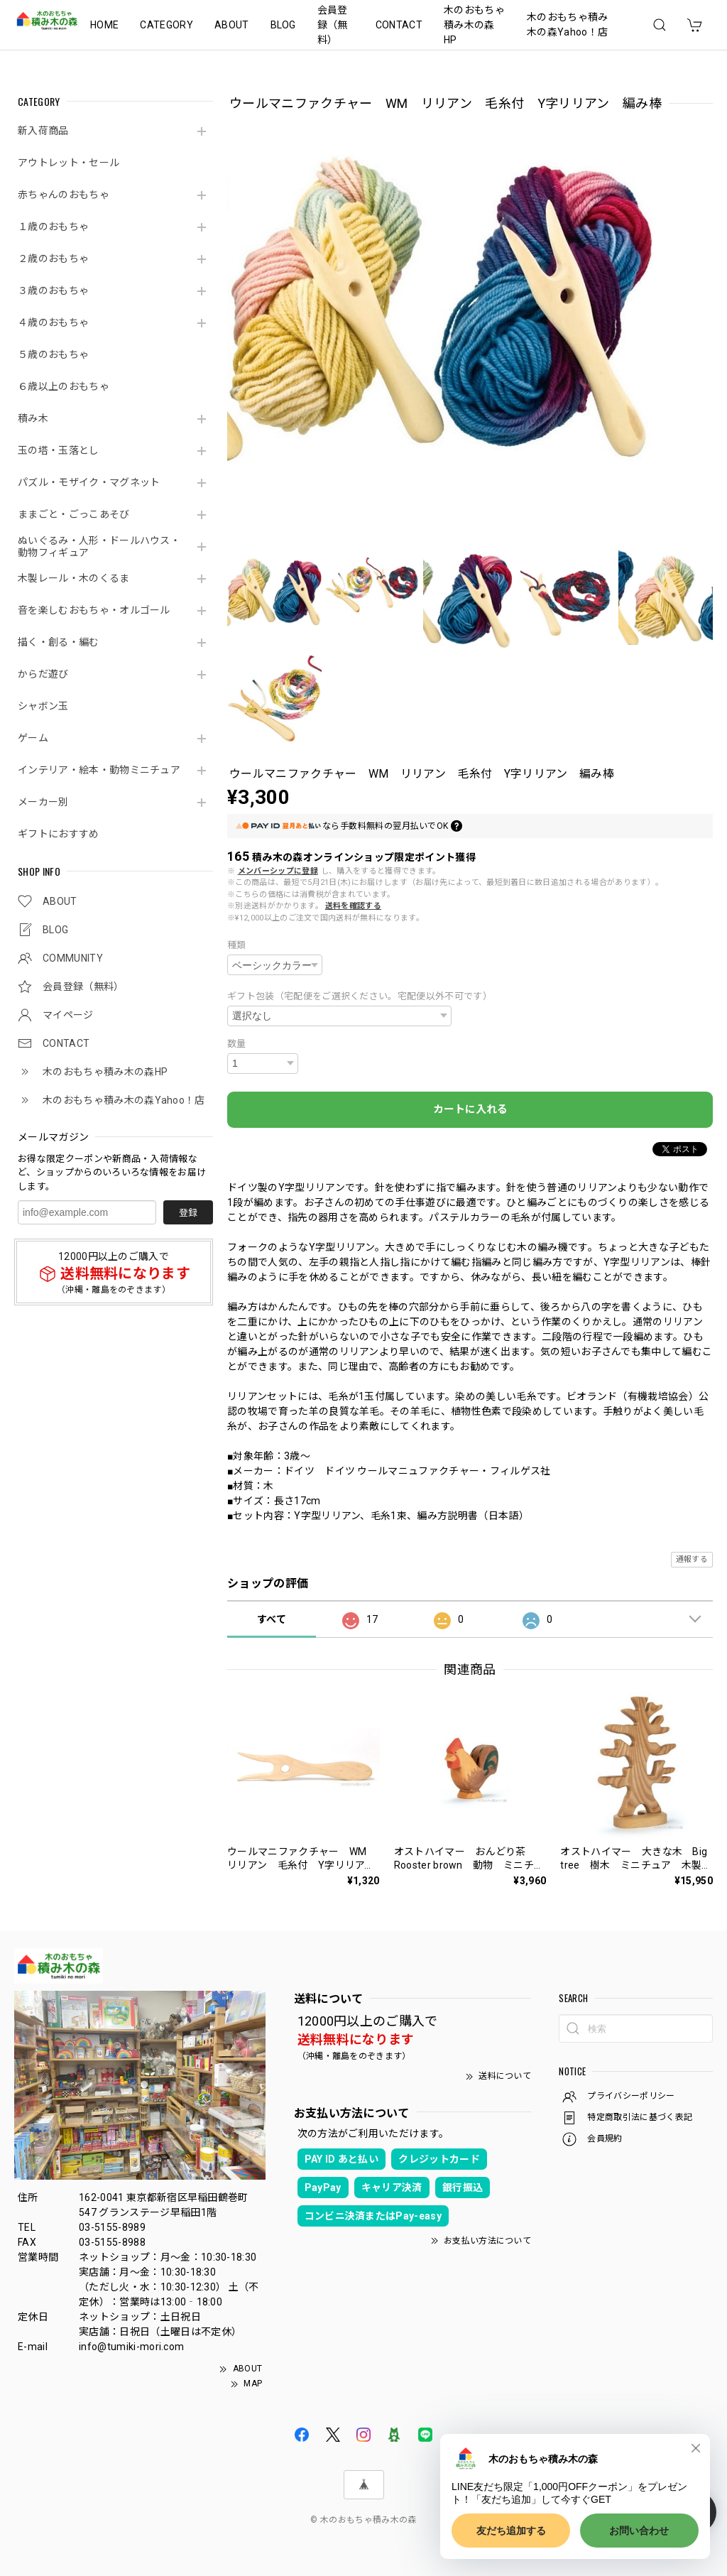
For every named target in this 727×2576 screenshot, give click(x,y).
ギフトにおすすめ (58, 833)
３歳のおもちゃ (53, 290)
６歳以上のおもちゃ (63, 386)
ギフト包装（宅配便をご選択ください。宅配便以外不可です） (359, 996)
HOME (104, 25)
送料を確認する (353, 906)
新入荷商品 (43, 130)
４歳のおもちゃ (53, 322)
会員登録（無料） (332, 25)
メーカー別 (43, 802)
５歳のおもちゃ (53, 354)
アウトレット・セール (68, 162)
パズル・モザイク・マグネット (89, 482)
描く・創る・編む (58, 642)
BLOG (283, 25)
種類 (236, 945)
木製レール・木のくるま (74, 578)
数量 (236, 1043)
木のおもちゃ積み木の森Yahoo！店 (567, 24)
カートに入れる (470, 1109)
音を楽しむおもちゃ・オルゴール (94, 610)
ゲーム (33, 738)
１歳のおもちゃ (53, 226)
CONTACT (399, 25)
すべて (271, 1619)
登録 (188, 1212)
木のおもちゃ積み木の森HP (474, 25)
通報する (692, 1559)
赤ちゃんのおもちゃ (63, 194)
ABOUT (231, 25)
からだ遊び (43, 674)
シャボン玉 (43, 706)
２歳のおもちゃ (53, 258)
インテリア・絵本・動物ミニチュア (99, 770)
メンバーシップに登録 (278, 871)
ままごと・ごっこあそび (74, 514)
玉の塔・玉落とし (58, 450)
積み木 (33, 418)
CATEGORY (166, 25)
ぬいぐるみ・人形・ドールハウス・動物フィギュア (99, 546)
